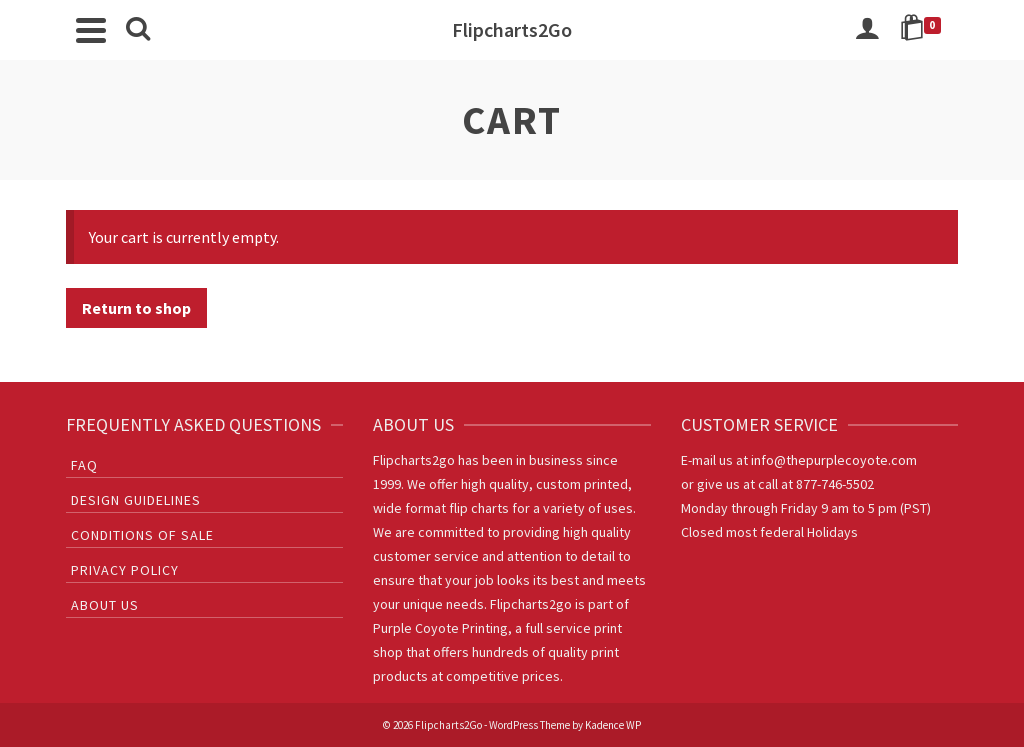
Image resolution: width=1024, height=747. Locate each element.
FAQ (84, 465)
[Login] (867, 30)
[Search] (138, 30)
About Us (105, 605)
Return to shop (136, 308)
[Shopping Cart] (924, 30)
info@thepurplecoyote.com (834, 460)
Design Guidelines (136, 500)
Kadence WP (613, 725)
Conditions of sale (142, 535)
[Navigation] (91, 30)
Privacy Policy (125, 570)
